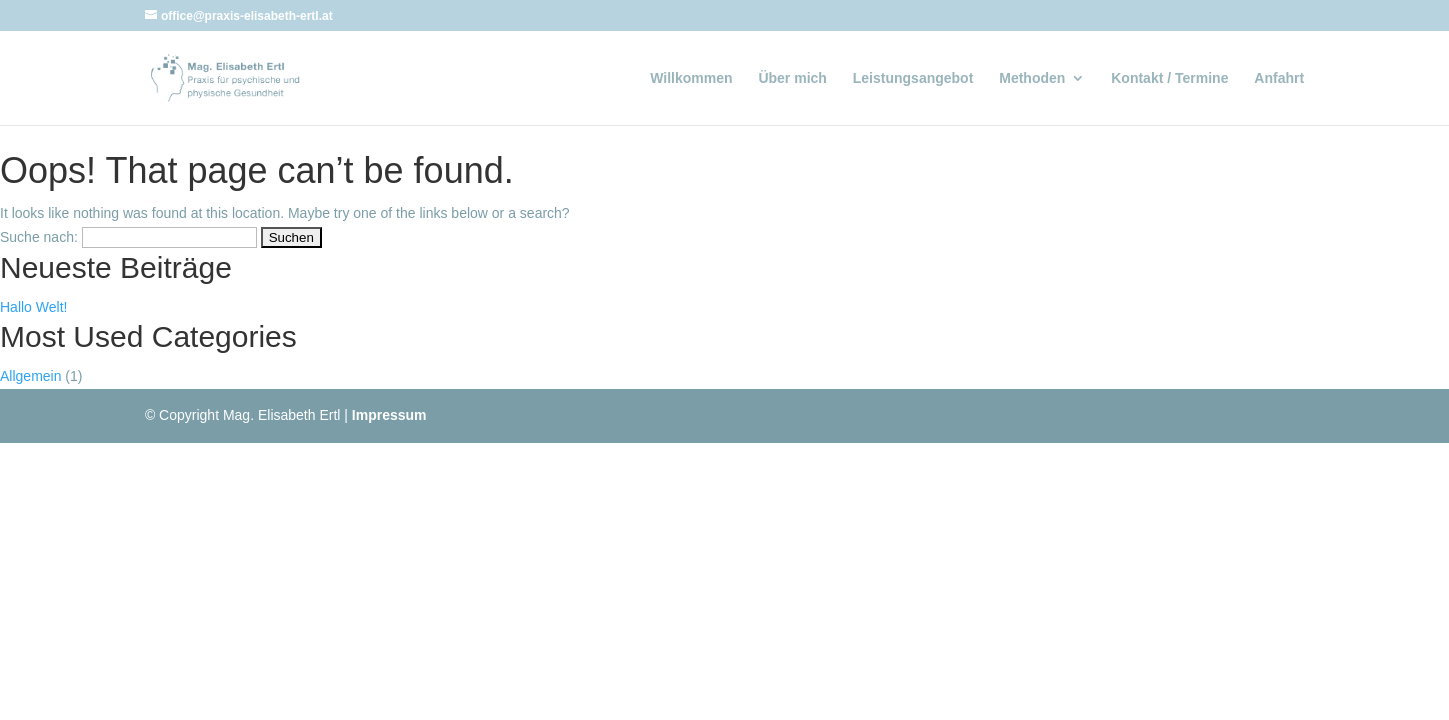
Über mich (792, 78)
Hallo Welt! (33, 307)
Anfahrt (1279, 78)
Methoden (1032, 78)
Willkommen (691, 78)
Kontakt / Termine (1169, 78)
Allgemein (30, 376)
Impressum (389, 415)
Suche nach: (39, 237)
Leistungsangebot (913, 78)
